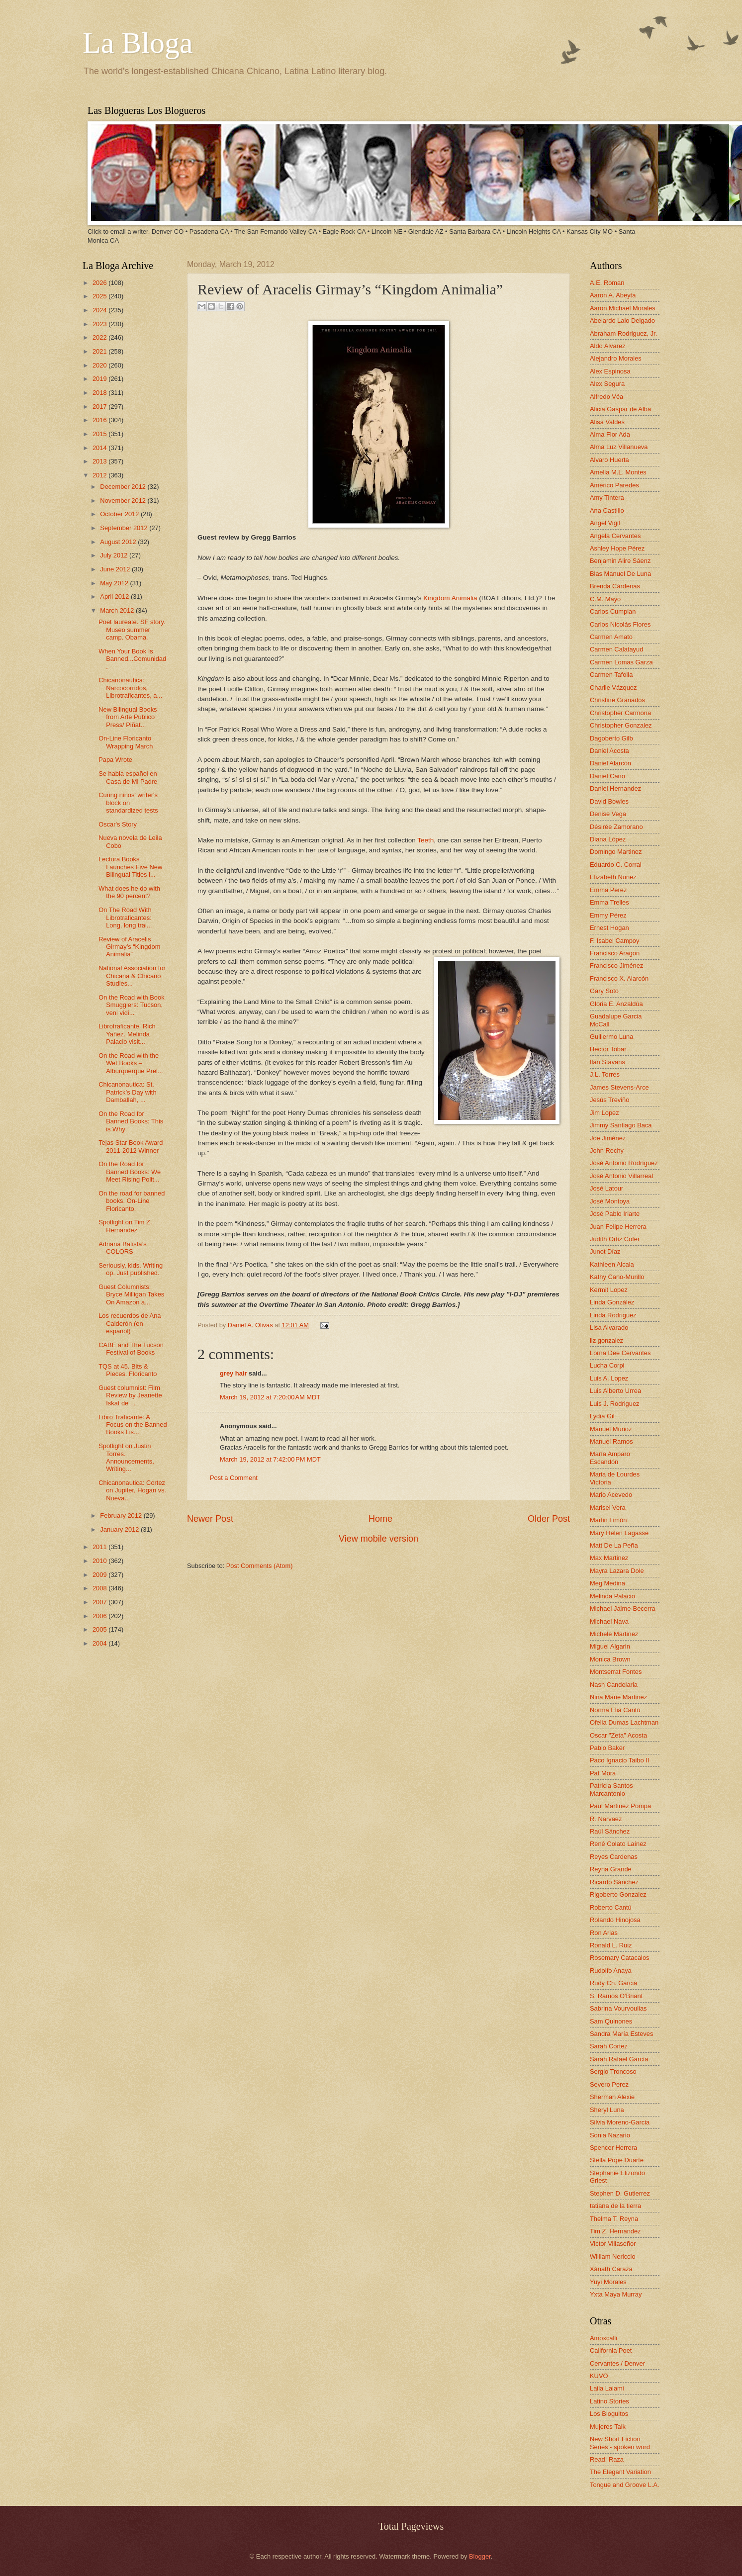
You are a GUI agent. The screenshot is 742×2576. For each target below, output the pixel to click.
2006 (100, 1616)
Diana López (608, 839)
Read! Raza (607, 2459)
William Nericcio (613, 2256)
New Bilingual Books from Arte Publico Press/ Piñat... (127, 717)
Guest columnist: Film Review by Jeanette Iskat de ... (130, 1395)
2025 (100, 296)
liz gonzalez (606, 1340)
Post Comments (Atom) (259, 1565)
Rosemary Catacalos (619, 1957)
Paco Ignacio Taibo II (619, 1760)
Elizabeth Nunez (613, 877)
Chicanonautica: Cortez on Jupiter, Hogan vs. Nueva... (132, 1490)
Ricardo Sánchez (614, 1882)
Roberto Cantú (611, 1907)
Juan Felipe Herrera (618, 1226)
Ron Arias (604, 1932)
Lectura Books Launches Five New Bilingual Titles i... (130, 866)
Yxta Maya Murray (616, 2294)
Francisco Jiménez (616, 965)
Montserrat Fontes (616, 1671)
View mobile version (378, 1539)
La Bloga (138, 42)
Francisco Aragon (615, 953)
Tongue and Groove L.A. (624, 2484)
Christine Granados (617, 700)
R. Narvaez (606, 1819)
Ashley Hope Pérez (617, 548)
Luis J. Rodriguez (614, 1403)
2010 (100, 1560)
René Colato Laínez (618, 1843)
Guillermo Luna (611, 1036)
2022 (100, 337)
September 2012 (124, 528)
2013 (100, 461)
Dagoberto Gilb (611, 738)
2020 (100, 365)
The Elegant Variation (620, 2472)
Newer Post (210, 1519)
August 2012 (119, 542)
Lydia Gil (602, 1416)
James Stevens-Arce (619, 1087)
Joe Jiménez (608, 1138)
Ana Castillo (607, 510)
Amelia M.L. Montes (618, 472)
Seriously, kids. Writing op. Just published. (130, 1269)
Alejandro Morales (616, 358)
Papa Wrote (115, 759)
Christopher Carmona (620, 713)
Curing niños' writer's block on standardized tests (128, 802)
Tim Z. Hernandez (615, 2231)
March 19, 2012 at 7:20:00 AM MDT (270, 1397)
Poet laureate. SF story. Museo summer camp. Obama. (131, 629)
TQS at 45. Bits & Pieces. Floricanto (127, 1370)
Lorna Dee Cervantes (620, 1353)
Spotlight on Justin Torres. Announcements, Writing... (126, 1457)
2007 (100, 1602)
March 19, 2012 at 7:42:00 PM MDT (270, 1459)
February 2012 (121, 1515)
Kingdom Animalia (450, 598)
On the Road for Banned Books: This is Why (130, 1121)
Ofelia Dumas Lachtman (624, 1722)
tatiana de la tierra (615, 2205)
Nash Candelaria (614, 1684)
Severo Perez (609, 2084)
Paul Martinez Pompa (620, 1806)
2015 (100, 434)
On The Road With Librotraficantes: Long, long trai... (125, 917)
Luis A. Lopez (609, 1378)
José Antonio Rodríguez (624, 1163)
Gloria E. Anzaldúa (616, 1004)
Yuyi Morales (608, 2282)
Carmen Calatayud (616, 649)
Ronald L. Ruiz (611, 1945)
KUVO (599, 2376)
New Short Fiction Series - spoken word (620, 2442)
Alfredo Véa (606, 396)
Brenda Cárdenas (615, 586)
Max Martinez (609, 1558)
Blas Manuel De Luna (620, 573)
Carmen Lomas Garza (621, 662)
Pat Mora (603, 1773)
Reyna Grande (611, 1869)
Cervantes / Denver (617, 2363)
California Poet (611, 2350)
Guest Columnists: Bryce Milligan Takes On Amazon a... (131, 1294)
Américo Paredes (614, 485)
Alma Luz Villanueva (619, 447)
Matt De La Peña (614, 1545)
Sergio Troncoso (613, 2071)
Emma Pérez (608, 890)
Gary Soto (604, 991)
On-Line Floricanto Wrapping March (125, 742)
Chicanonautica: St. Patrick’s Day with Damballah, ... (127, 1092)
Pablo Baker (607, 1747)
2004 (100, 1643)
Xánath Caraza (611, 2269)
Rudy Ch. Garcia (613, 1983)
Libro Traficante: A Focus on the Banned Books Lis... (132, 1424)
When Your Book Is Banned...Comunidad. (132, 658)
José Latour (606, 1188)
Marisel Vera (608, 1507)
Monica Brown (610, 1659)
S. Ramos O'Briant (616, 1996)
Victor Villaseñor (613, 2243)
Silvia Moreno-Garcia (619, 2122)
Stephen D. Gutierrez (620, 2193)
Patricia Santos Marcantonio (611, 1789)
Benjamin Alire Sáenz (620, 560)
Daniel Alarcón (610, 763)
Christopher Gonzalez (621, 725)
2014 (100, 448)
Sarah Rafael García (619, 2059)
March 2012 (118, 610)
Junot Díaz (605, 1251)
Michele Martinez (614, 1634)
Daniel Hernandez (615, 788)
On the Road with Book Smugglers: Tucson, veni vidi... (131, 1005)
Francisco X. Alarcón (619, 978)
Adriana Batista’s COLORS (122, 1247)
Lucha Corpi (607, 1365)
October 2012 (120, 514)
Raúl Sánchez (610, 1831)
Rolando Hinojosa (615, 1920)
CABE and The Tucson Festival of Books (131, 1348)
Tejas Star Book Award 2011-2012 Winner (130, 1146)
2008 (100, 1588)
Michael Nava (609, 1621)
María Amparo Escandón (610, 1457)
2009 (100, 1574)
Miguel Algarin (610, 1646)
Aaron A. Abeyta (613, 295)
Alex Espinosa (610, 371)
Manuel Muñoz (611, 1429)
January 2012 (120, 1529)
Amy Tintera (607, 497)
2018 (100, 392)
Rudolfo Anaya (611, 1970)
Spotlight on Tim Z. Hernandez (125, 1225)
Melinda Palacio (612, 1596)
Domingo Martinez (616, 851)
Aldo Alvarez (608, 346)
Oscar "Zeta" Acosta (618, 1735)
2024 (100, 310)
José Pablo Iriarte (615, 1213)
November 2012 (123, 500)
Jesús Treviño (609, 1100)
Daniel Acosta (609, 750)
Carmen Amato (611, 637)
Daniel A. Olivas (251, 1325)
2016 (100, 420)
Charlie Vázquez (613, 687)
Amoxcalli (603, 2338)
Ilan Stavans (607, 1062)
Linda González (612, 1302)
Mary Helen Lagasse (619, 1533)
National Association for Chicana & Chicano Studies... (132, 975)
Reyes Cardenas (614, 1856)
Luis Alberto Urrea (615, 1390)
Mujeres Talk (608, 2426)
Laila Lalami (607, 2388)
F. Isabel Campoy (614, 940)
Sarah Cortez (609, 2046)
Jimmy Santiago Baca (621, 1125)
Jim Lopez (604, 1112)
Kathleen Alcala (612, 1264)
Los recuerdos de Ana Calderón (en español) (129, 1323)
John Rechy (607, 1150)
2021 (100, 351)
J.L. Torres (605, 1074)
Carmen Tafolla (611, 674)
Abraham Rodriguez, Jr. (623, 333)
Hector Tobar (608, 1049)
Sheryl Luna (607, 2110)
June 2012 (116, 569)
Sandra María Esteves (621, 2033)
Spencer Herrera (613, 2147)
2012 (100, 475)
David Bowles (609, 801)
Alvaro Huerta (609, 459)
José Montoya (610, 1201)
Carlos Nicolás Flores (620, 624)
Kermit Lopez (609, 1289)
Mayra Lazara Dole (617, 1570)
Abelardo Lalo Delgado (622, 320)
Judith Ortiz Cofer (615, 1239)
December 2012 (123, 486)
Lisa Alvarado (609, 1327)
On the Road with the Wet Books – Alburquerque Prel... (130, 1063)
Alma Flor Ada (610, 434)
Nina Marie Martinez (618, 1697)
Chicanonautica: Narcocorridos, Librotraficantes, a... (130, 687)
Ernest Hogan (609, 927)
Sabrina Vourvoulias (618, 2008)
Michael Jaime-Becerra (622, 1608)
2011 (100, 1547)
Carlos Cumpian (613, 611)
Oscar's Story (117, 824)
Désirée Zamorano (616, 826)
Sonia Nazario (610, 2135)
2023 (100, 324)
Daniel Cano (607, 776)
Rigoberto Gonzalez (618, 1894)
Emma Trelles (609, 902)
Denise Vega (608, 814)
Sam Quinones (611, 2021)
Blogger (480, 2556)
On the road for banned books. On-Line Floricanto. (131, 1201)
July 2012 (114, 555)
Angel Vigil (605, 523)
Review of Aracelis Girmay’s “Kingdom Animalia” (129, 946)
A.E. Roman (607, 282)
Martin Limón (608, 1520)
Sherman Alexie (612, 2097)
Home (380, 1519)
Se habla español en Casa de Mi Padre (127, 777)
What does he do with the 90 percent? (129, 892)
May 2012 (115, 583)
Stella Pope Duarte (617, 2160)
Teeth (425, 840)
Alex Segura (607, 383)
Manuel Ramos (611, 1441)
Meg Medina (607, 1583)
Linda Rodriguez (613, 1315)
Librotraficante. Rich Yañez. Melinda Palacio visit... (127, 1033)
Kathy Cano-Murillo (617, 1277)
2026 (100, 282)
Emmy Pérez (608, 915)
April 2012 (115, 596)
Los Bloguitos (609, 2413)
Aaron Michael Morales (622, 308)
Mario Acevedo (611, 1494)
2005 (100, 1629)
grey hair (233, 1373)
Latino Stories (609, 2401)
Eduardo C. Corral (616, 864)
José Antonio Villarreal (621, 1176)
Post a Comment (234, 1477)
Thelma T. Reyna (614, 2218)
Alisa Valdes (607, 422)
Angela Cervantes (615, 536)
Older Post (549, 1519)
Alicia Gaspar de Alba (620, 409)
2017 (100, 406)
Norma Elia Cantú (615, 1710)
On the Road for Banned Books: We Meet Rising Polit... (129, 1171)
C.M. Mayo (605, 599)
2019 (100, 378)
